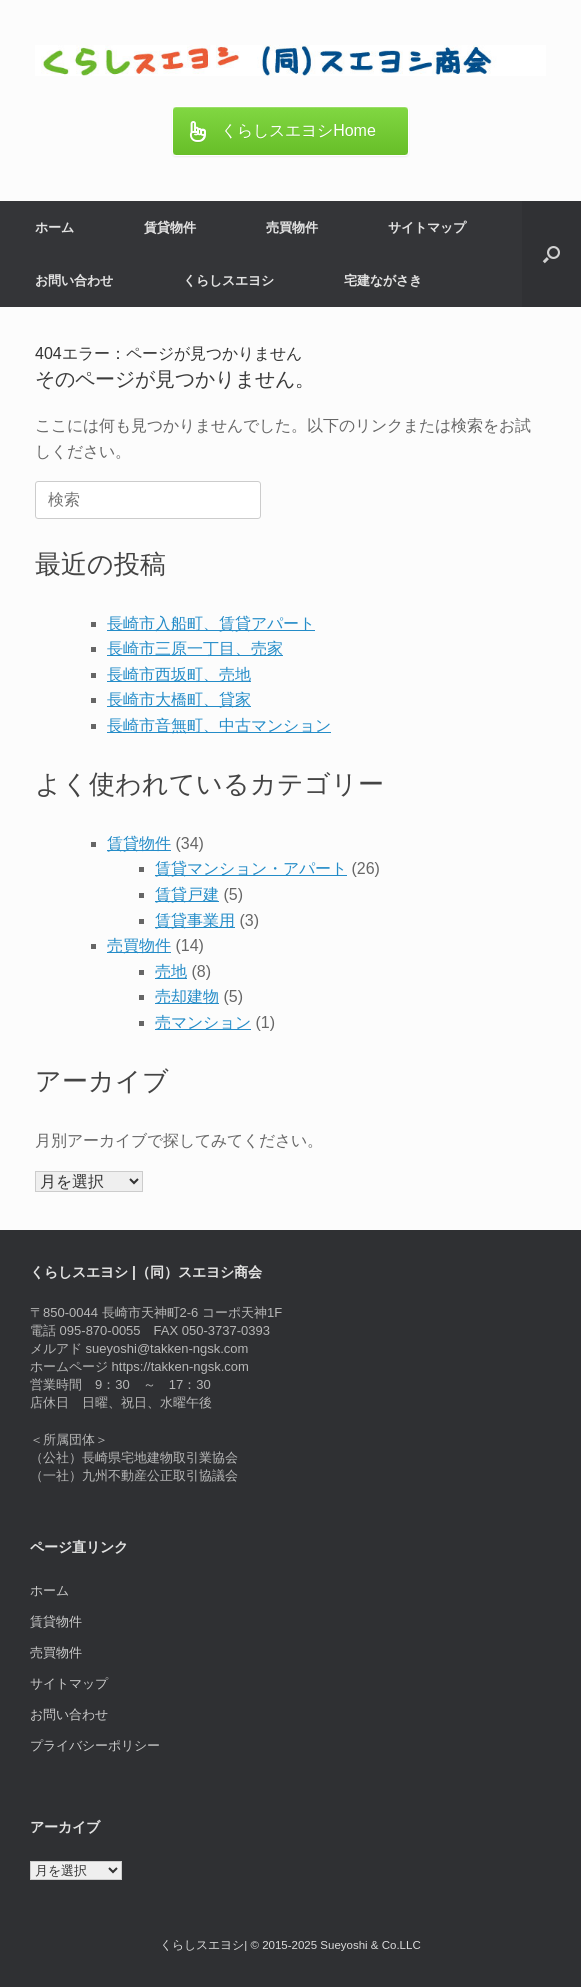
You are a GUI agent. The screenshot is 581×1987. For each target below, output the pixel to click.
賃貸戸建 (187, 894)
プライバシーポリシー (95, 1745)
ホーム (54, 227)
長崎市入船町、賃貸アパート (211, 623)
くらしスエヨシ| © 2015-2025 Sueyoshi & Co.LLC (290, 1945)
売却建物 (187, 996)
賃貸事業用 (195, 920)
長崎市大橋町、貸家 (179, 699)
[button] (551, 254)
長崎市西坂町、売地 (179, 674)
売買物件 (292, 227)
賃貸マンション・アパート (251, 868)
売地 (171, 971)
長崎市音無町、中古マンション (219, 725)
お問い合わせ (74, 280)
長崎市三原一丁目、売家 (195, 648)
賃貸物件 (170, 227)
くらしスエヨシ (228, 280)
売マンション (203, 1022)
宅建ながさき (383, 280)
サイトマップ (427, 227)
